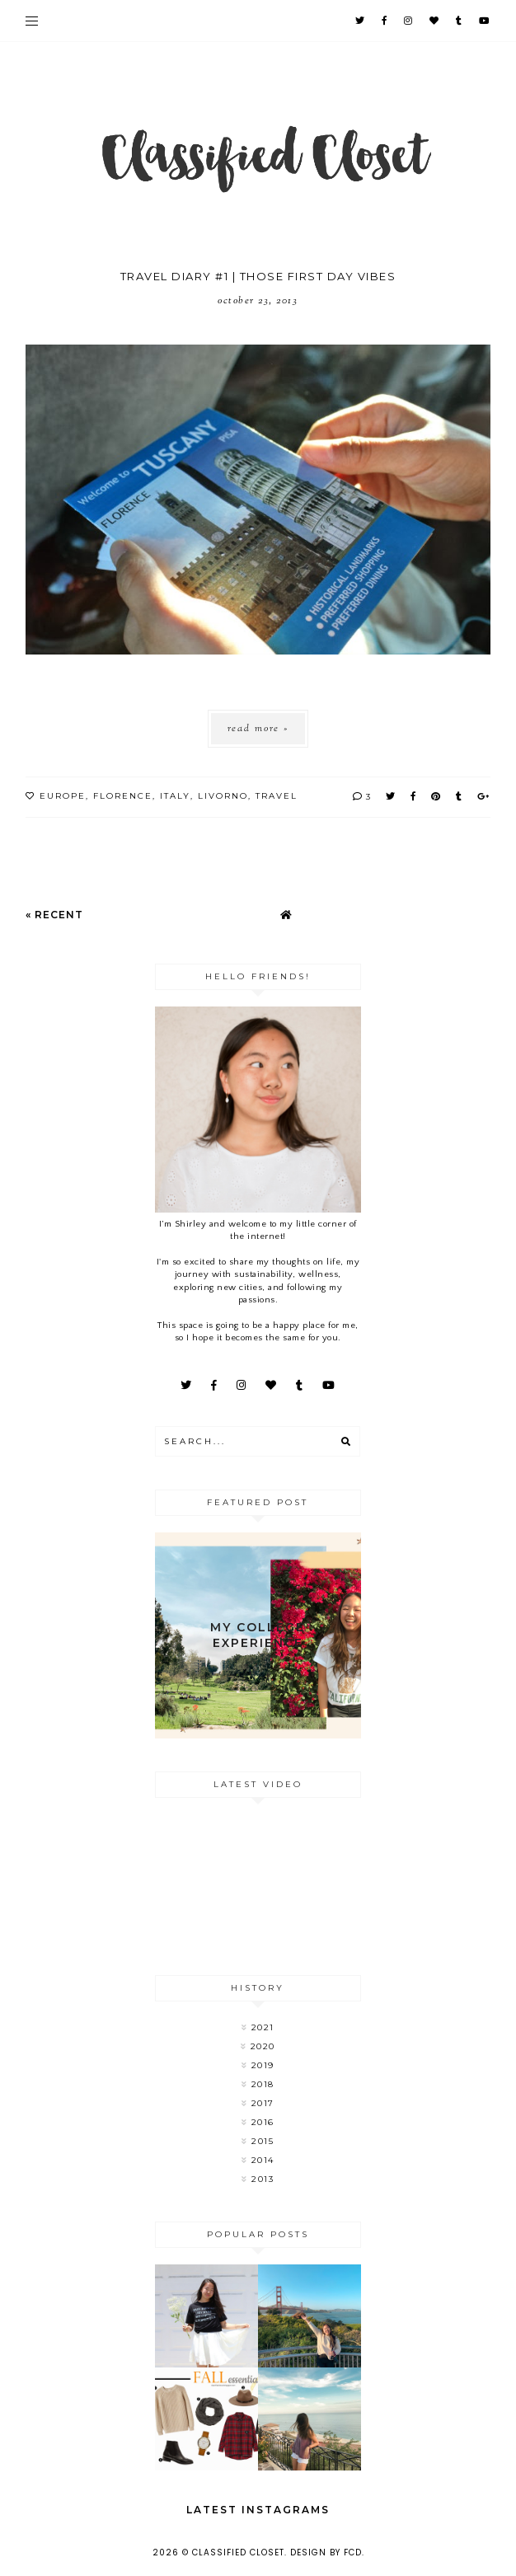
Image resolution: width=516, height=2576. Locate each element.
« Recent (54, 914)
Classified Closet (238, 2552)
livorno (223, 796)
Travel (277, 796)
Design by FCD (326, 2552)
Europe (63, 796)
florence (122, 796)
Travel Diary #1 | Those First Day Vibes (258, 276)
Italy (175, 796)
